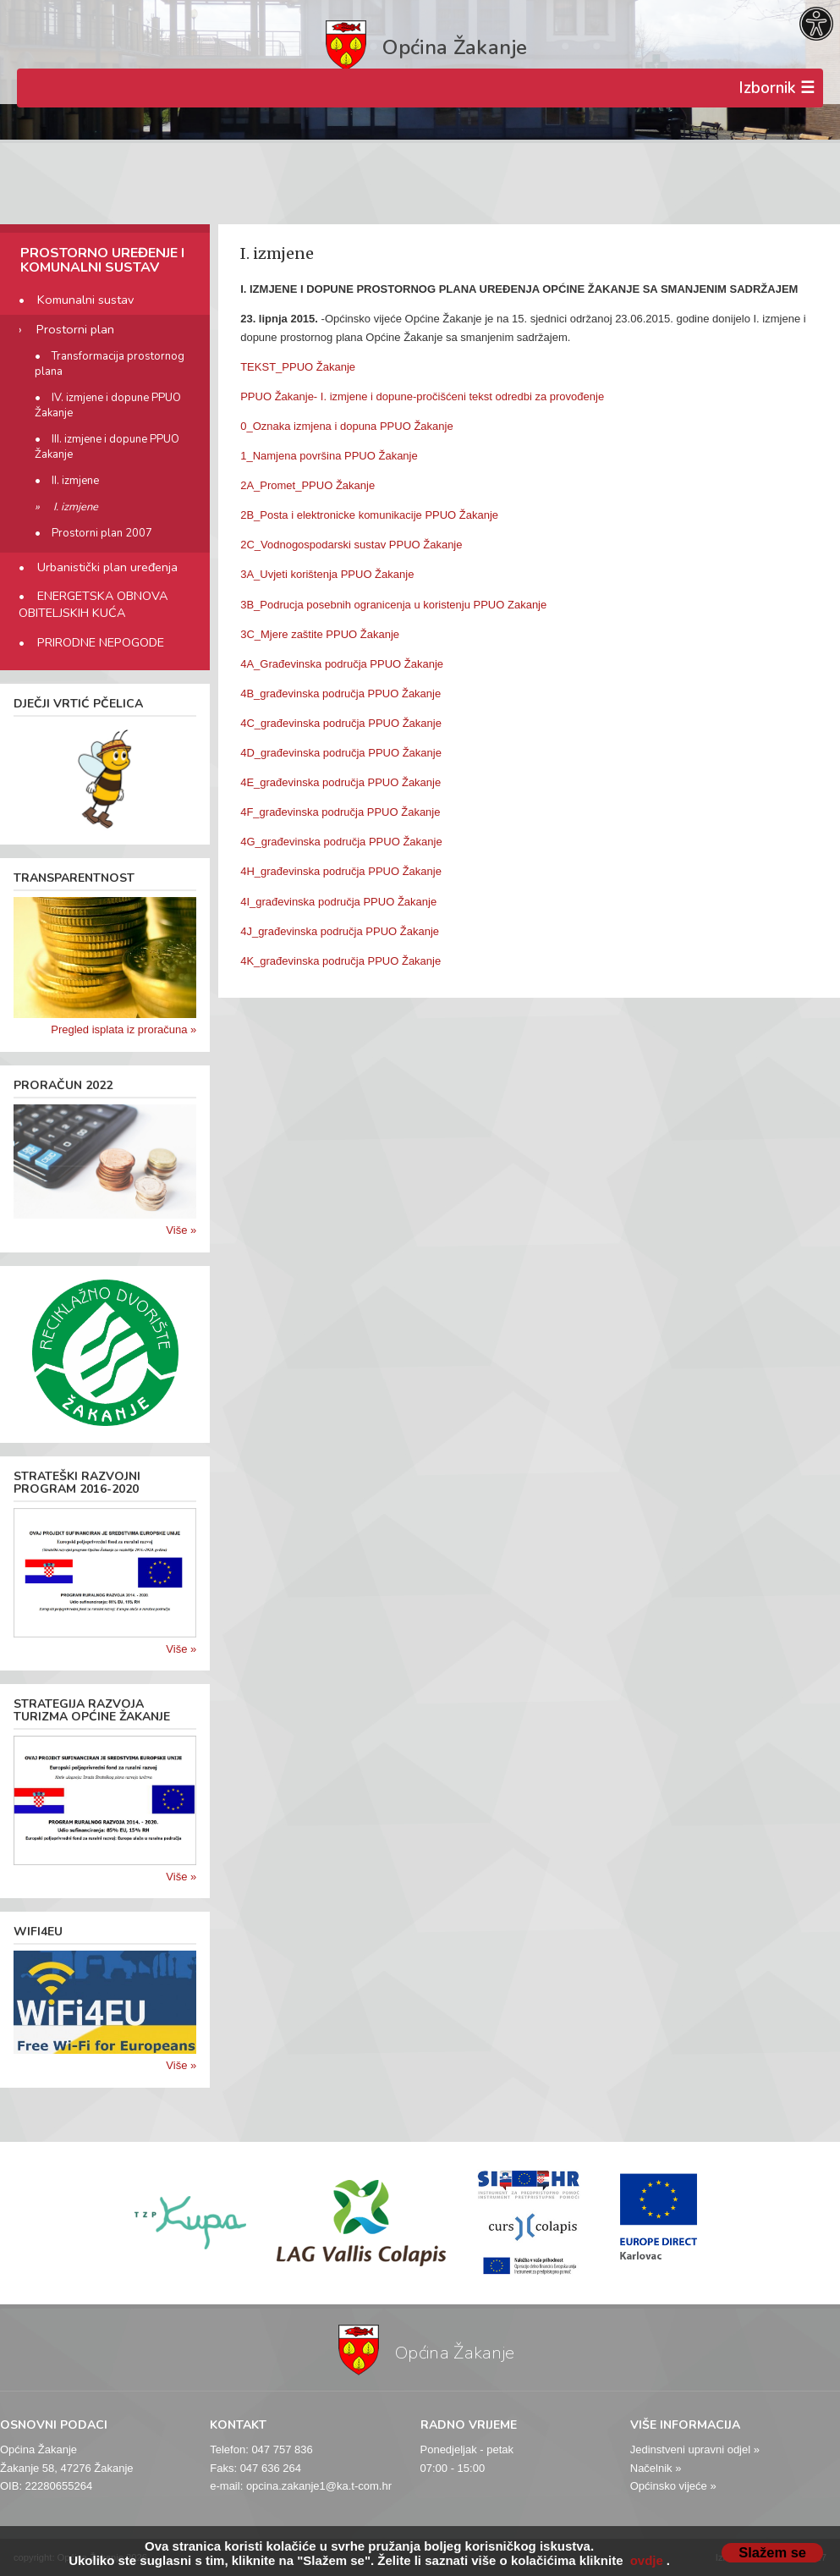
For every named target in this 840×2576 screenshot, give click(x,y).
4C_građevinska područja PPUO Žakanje (341, 723)
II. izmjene (75, 480)
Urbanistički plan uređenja (107, 567)
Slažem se (772, 2552)
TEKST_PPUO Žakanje (297, 367)
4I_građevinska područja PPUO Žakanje (338, 901)
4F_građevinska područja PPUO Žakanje (340, 812)
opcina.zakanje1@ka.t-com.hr (319, 2486)
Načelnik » (656, 2468)
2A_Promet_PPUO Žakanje (307, 485)
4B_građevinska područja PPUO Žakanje (340, 693)
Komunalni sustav (85, 299)
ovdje (646, 2560)
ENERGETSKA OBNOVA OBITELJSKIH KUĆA (93, 604)
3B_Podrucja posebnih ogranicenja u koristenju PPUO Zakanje (393, 604)
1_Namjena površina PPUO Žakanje (329, 455)
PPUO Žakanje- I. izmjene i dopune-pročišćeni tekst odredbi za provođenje (422, 396)
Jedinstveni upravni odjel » (695, 2449)
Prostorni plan (75, 329)
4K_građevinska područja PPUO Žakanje (340, 961)
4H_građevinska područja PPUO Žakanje (341, 871)
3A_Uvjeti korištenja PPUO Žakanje (327, 574)
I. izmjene (75, 507)
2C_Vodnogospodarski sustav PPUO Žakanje (351, 544)
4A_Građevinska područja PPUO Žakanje (341, 664)
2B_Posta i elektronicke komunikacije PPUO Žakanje (369, 515)
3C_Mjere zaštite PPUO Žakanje (319, 634)
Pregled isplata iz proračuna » (123, 1029)
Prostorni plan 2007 (102, 533)
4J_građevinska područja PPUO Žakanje (339, 931)
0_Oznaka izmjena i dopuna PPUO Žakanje (346, 426)
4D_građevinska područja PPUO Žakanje (341, 752)
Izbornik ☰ (776, 88)
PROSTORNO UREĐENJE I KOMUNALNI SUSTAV (102, 261)
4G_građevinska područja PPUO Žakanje (341, 841)
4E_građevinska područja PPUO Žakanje (340, 782)
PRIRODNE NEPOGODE (100, 642)
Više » (181, 1230)
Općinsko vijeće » (673, 2486)
